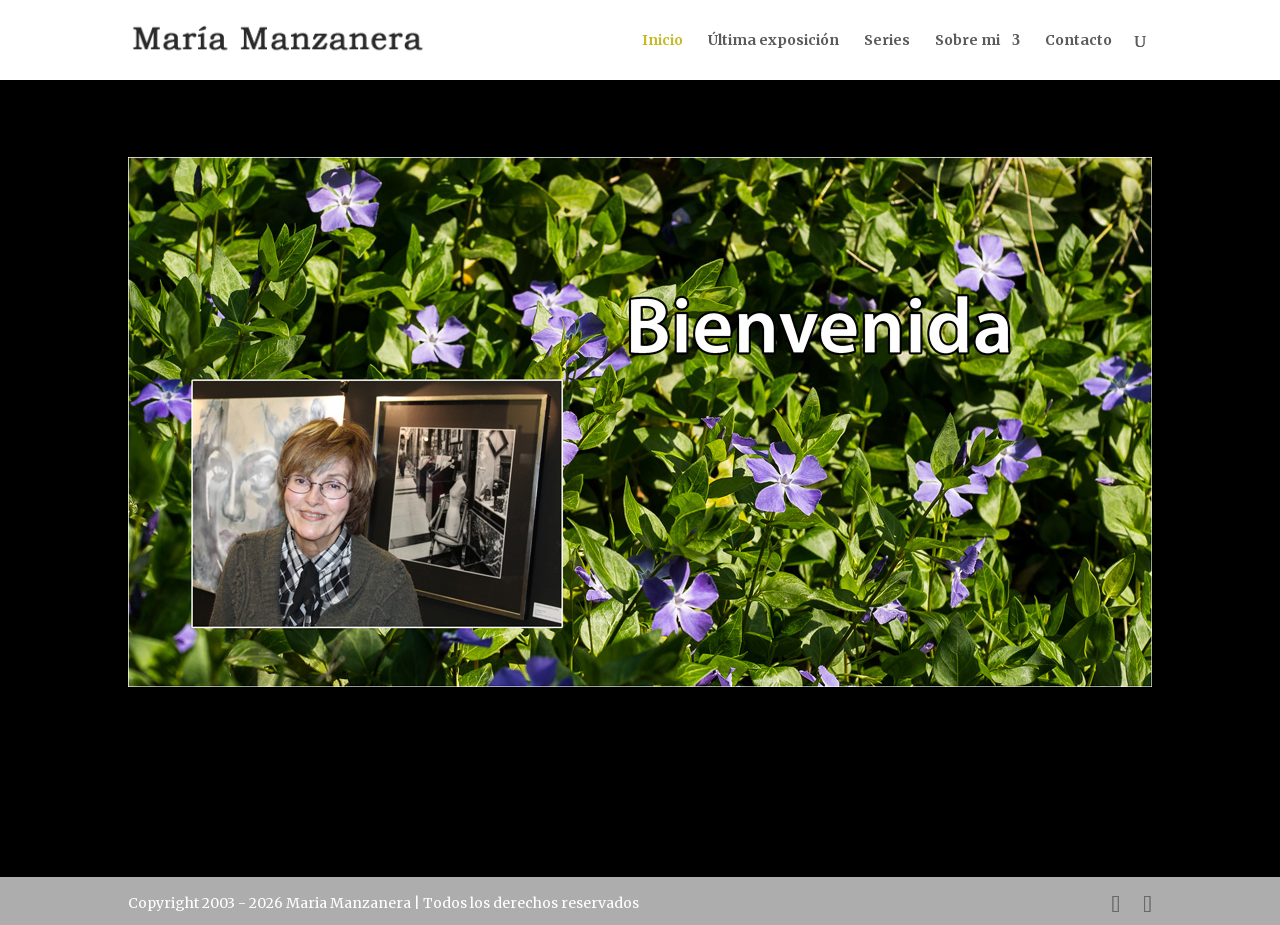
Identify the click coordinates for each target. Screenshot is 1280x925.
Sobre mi (967, 41)
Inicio (662, 41)
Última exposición (773, 41)
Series (887, 41)
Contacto (1078, 41)
